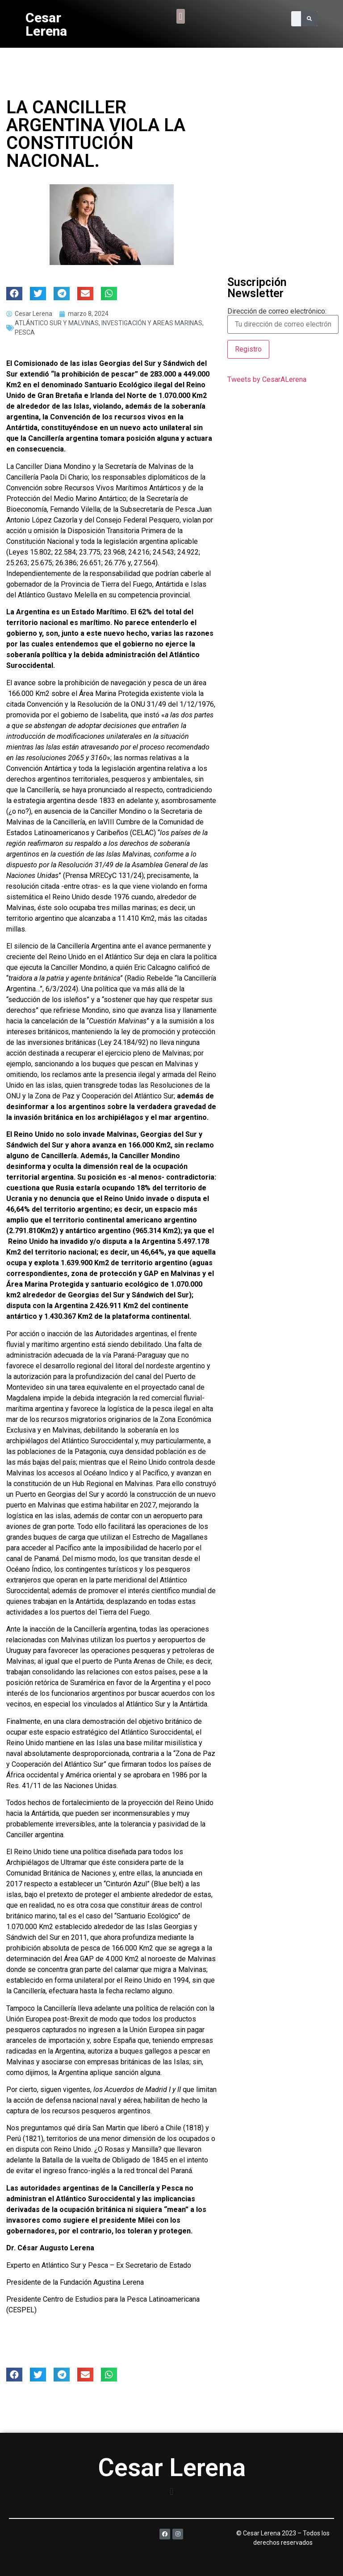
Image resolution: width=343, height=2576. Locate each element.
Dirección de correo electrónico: (283, 321)
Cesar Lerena (46, 24)
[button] (180, 16)
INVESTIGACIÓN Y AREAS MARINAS (151, 323)
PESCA (25, 332)
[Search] (309, 18)
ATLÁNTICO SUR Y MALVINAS (57, 323)
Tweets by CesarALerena (266, 379)
